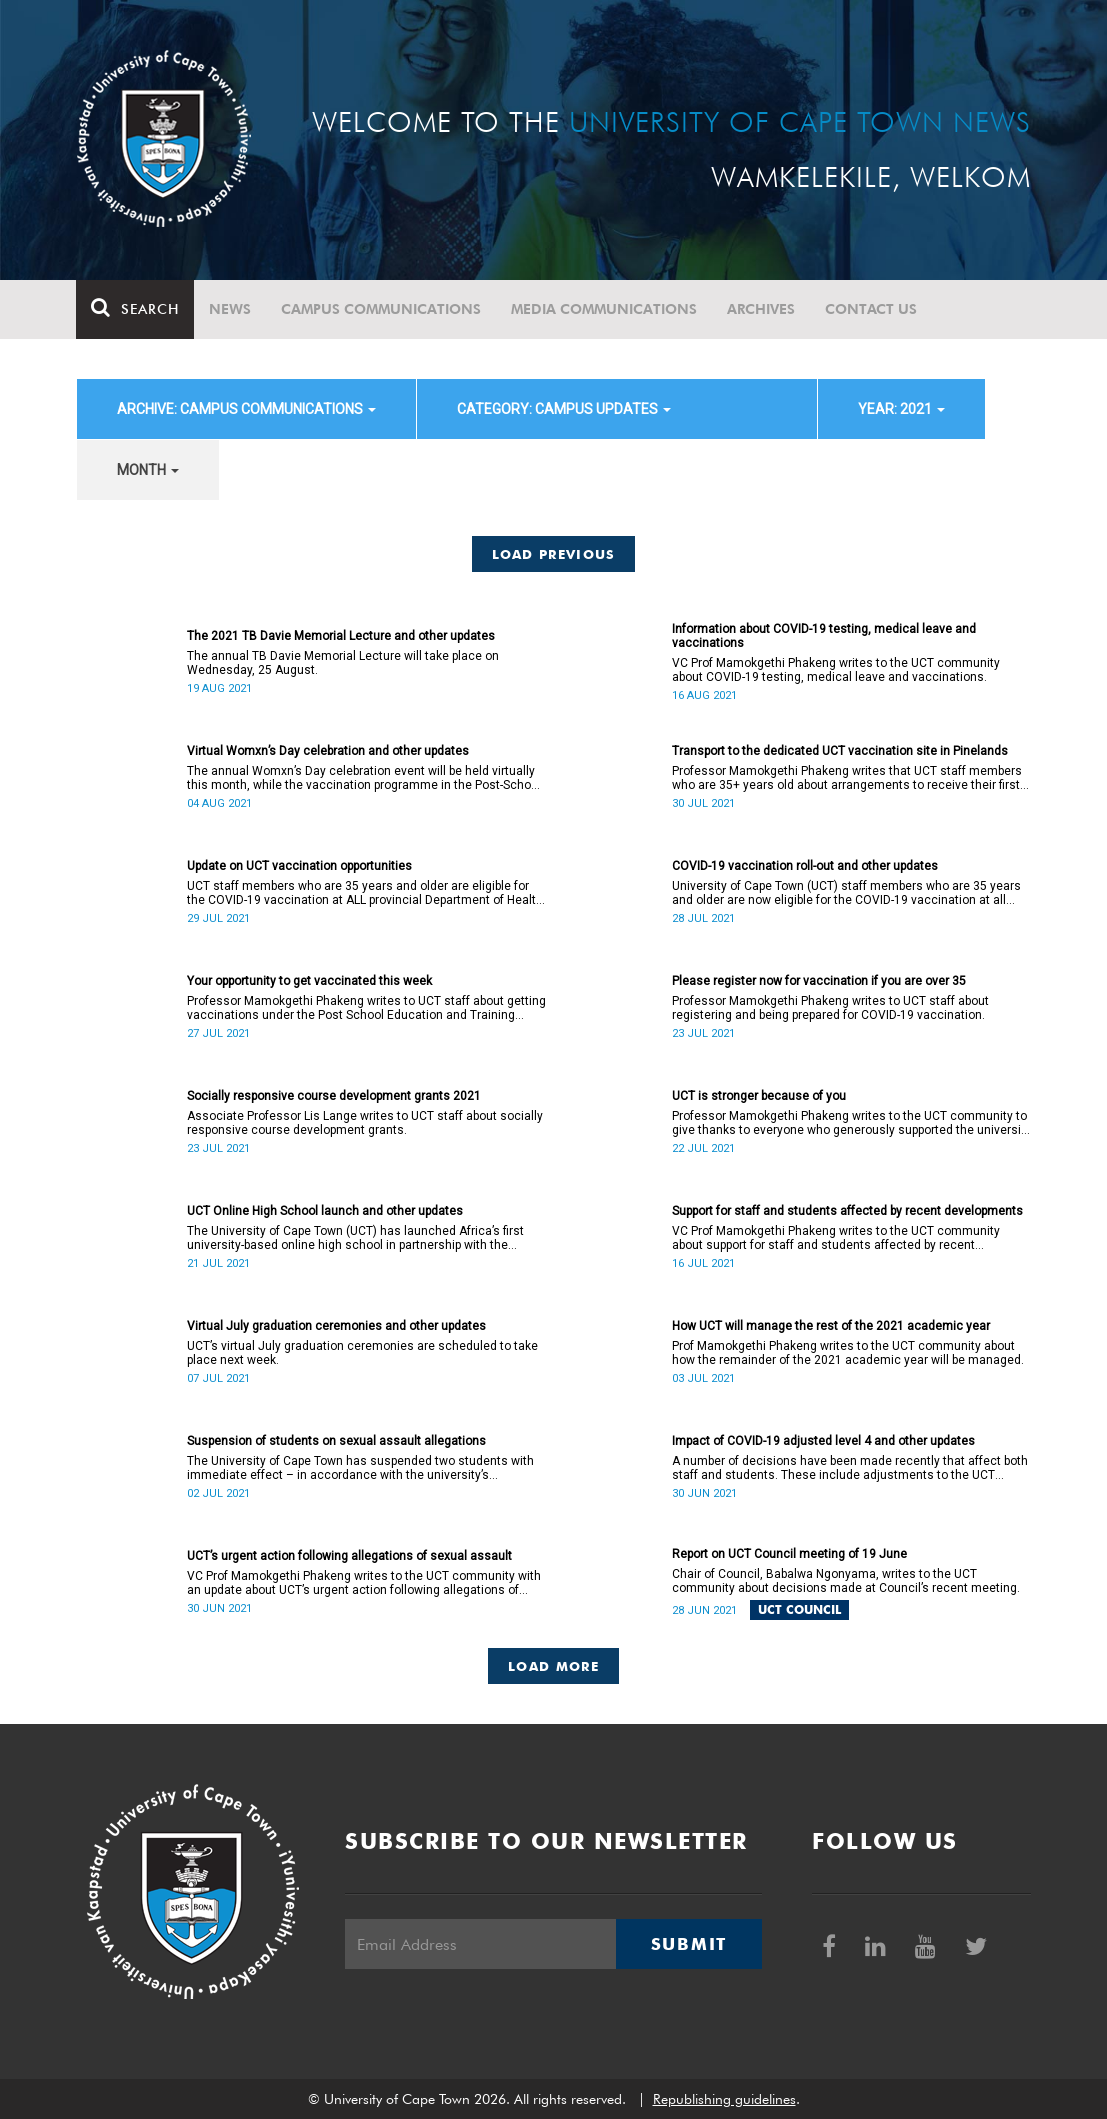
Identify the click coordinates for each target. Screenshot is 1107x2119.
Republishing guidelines (724, 2099)
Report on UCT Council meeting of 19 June (789, 1554)
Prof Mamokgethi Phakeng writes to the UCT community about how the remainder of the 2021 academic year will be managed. (848, 1353)
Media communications (605, 309)
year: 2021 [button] (901, 409)
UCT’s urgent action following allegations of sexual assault (349, 1556)
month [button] (148, 470)
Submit (689, 1944)
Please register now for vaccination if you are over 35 (819, 981)
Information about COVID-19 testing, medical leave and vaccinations (824, 636)
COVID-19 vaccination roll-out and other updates (805, 866)
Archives (762, 309)
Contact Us (872, 309)
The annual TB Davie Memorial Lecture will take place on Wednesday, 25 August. (343, 663)
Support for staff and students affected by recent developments (847, 1211)
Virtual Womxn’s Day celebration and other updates (328, 751)
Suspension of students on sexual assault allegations (336, 1441)
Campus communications (382, 309)
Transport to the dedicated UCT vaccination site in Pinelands (840, 751)
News (231, 309)
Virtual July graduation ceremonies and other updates (336, 1326)
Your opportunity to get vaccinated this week (309, 981)
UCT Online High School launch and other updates (325, 1211)
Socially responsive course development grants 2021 (334, 1096)
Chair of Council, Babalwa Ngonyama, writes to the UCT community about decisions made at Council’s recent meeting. (846, 1581)
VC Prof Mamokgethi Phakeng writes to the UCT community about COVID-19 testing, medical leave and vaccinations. (836, 670)
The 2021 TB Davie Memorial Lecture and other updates (341, 636)
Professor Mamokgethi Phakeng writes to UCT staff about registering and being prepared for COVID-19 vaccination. (830, 1008)
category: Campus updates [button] (564, 409)
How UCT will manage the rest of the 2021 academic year (831, 1326)
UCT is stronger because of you (759, 1096)
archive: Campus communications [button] (246, 409)
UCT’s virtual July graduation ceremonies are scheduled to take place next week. (362, 1353)
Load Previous (554, 554)
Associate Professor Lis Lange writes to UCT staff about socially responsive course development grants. (365, 1123)
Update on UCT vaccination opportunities (299, 866)
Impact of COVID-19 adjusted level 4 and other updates (823, 1441)
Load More (553, 1666)
